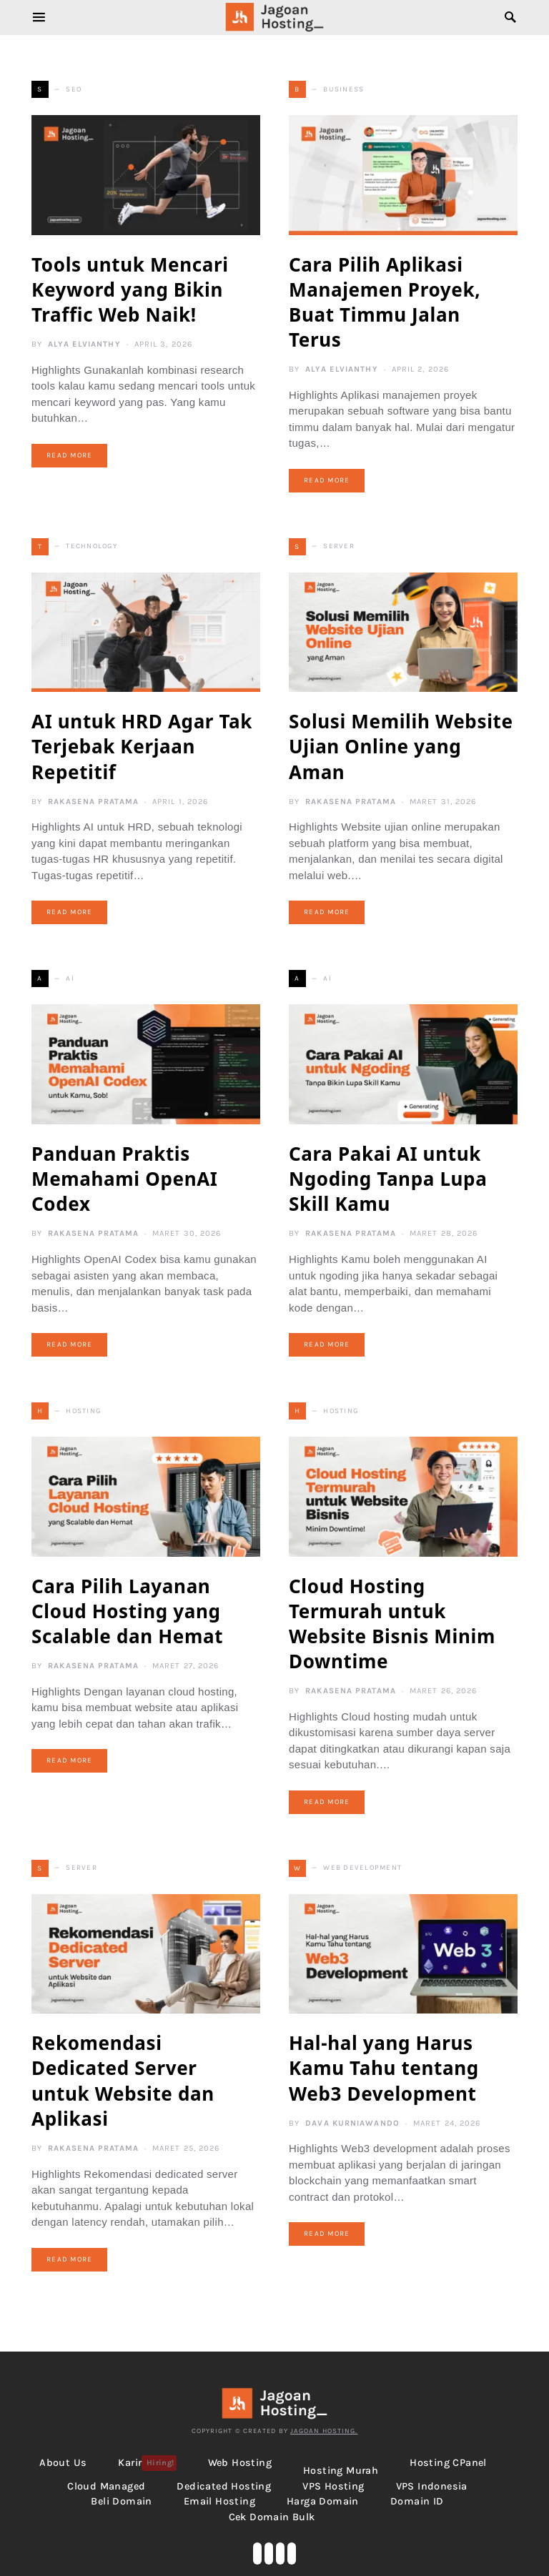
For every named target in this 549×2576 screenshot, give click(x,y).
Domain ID (417, 2501)
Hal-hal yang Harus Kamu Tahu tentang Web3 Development (384, 2068)
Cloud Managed (106, 2486)
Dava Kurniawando (352, 2123)
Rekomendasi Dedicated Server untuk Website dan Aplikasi (122, 2080)
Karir (147, 2463)
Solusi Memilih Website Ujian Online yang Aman (401, 746)
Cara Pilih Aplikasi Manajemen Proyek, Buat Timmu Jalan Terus (384, 302)
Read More (69, 455)
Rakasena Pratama (93, 801)
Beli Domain (121, 2501)
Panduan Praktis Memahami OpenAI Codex (124, 1179)
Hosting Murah (340, 2470)
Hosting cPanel (448, 2463)
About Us (62, 2463)
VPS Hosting (333, 2486)
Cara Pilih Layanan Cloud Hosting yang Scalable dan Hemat (127, 1611)
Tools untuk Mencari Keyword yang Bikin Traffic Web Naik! (130, 289)
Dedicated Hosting (224, 2486)
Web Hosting (240, 2463)
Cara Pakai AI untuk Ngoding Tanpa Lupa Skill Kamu (388, 1179)
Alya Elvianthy (84, 344)
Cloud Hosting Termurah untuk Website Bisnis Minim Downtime (392, 1623)
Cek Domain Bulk (272, 2517)
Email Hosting (219, 2501)
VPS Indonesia (432, 2486)
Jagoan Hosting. (324, 2430)
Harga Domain (323, 2501)
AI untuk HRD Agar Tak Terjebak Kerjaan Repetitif (141, 746)
